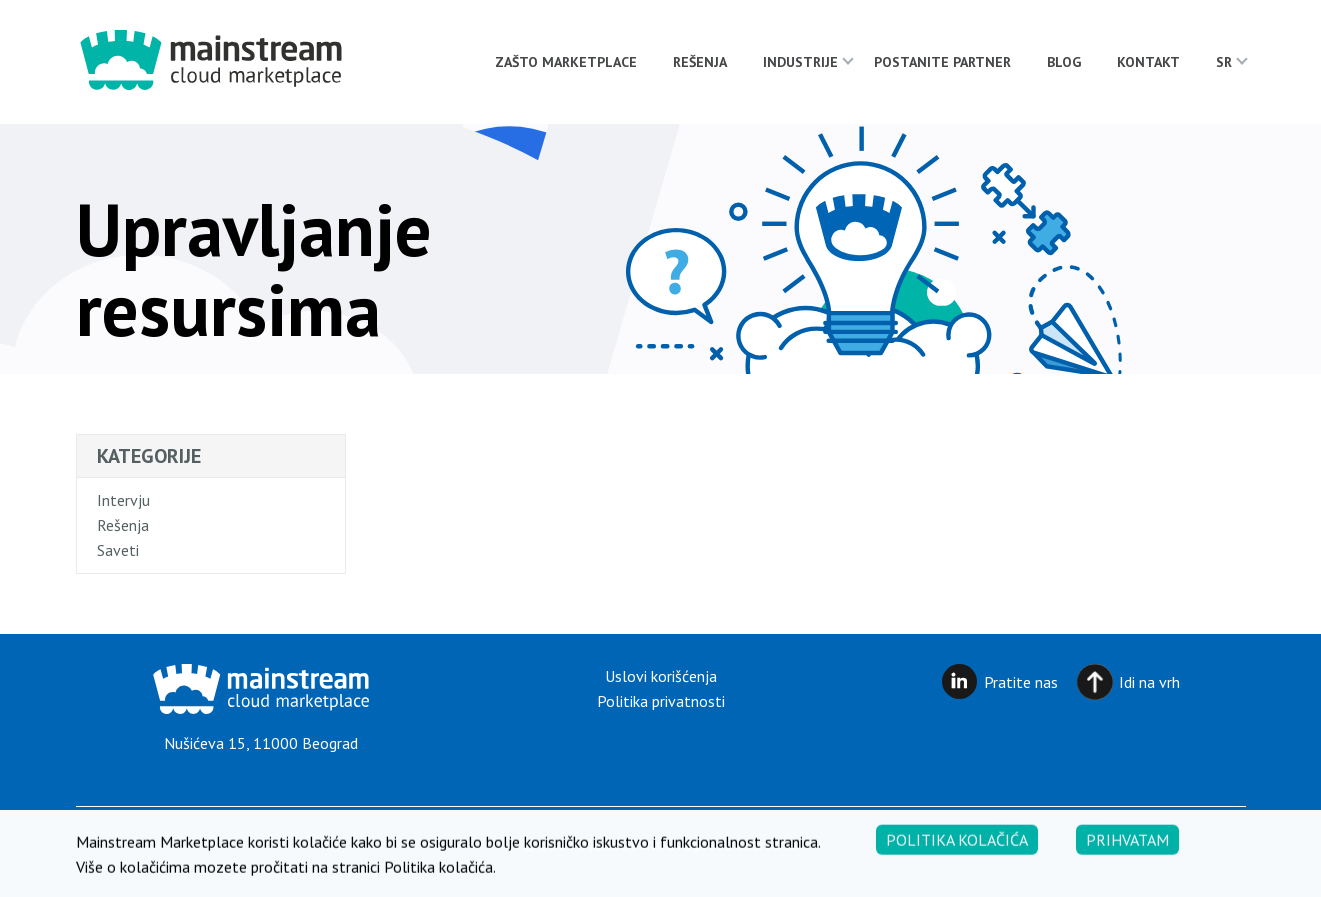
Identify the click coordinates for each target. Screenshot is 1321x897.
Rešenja (700, 62)
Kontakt (1148, 62)
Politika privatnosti (661, 701)
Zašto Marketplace (566, 62)
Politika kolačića (957, 846)
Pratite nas (1021, 682)
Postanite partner (942, 62)
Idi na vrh (1149, 682)
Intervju (123, 500)
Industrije (800, 62)
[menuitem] (1224, 62)
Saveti (118, 550)
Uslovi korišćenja (661, 676)
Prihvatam (1127, 846)
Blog (1064, 62)
